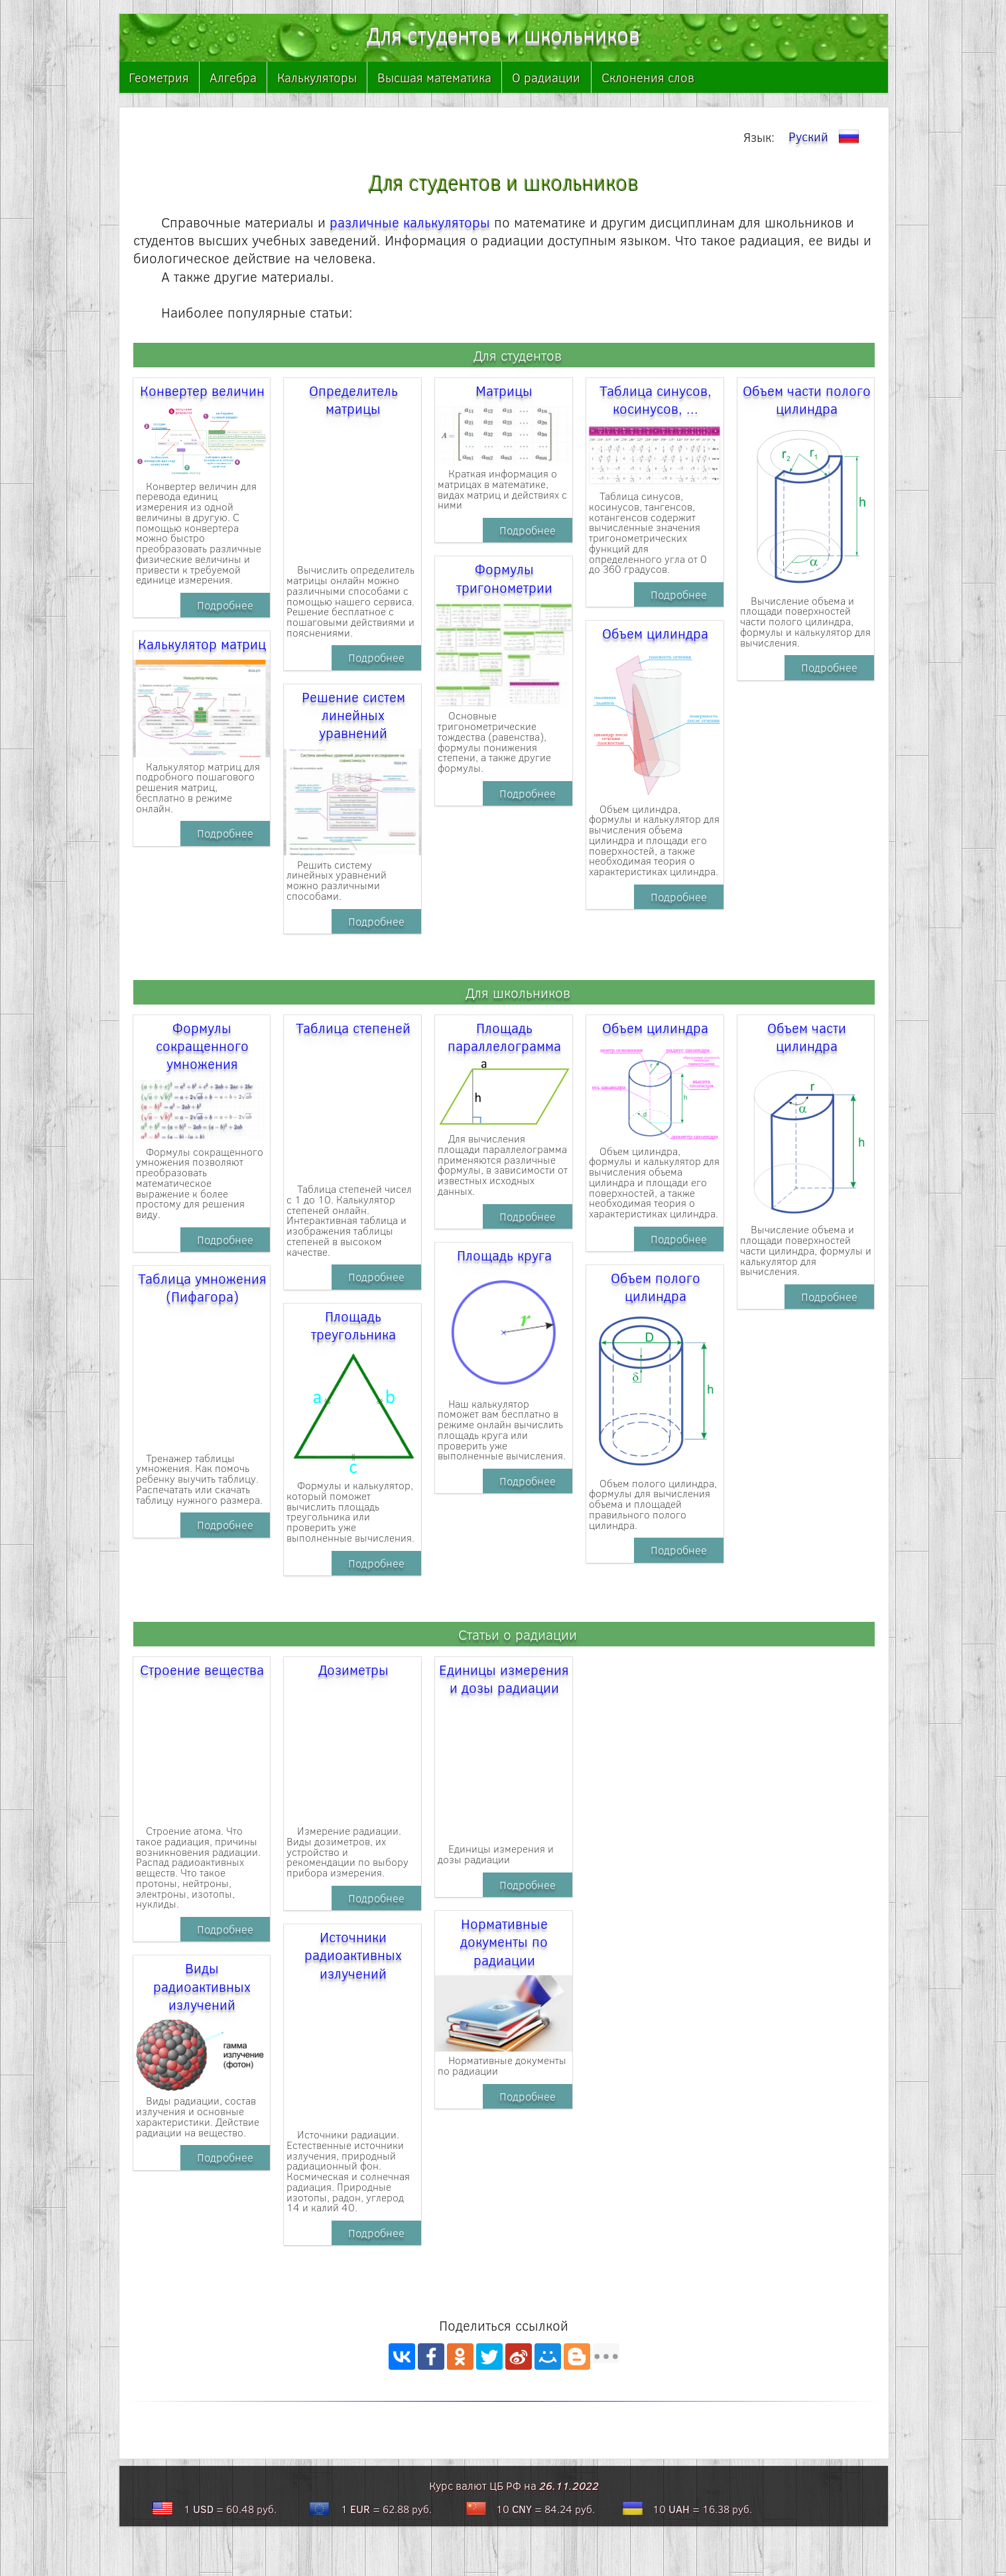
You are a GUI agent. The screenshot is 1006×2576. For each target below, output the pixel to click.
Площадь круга (504, 1254)
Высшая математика (434, 77)
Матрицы (504, 390)
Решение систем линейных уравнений (353, 715)
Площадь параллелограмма (504, 1036)
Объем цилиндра (655, 633)
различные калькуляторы (410, 221)
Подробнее (225, 605)
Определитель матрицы (353, 399)
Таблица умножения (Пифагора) (202, 1287)
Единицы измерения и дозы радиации (504, 1678)
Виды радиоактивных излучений (202, 1986)
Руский (826, 137)
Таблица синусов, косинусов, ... (655, 399)
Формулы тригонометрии (504, 577)
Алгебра (233, 77)
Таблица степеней (353, 1027)
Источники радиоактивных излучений (353, 1955)
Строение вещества (202, 1669)
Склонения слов (647, 77)
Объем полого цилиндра (655, 1286)
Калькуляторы (317, 77)
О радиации (546, 77)
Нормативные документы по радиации (504, 1941)
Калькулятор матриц (202, 643)
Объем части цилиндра (806, 1036)
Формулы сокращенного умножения (202, 1045)
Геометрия (159, 77)
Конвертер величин (202, 390)
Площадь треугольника (353, 1324)
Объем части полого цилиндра (807, 399)
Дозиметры (353, 1669)
